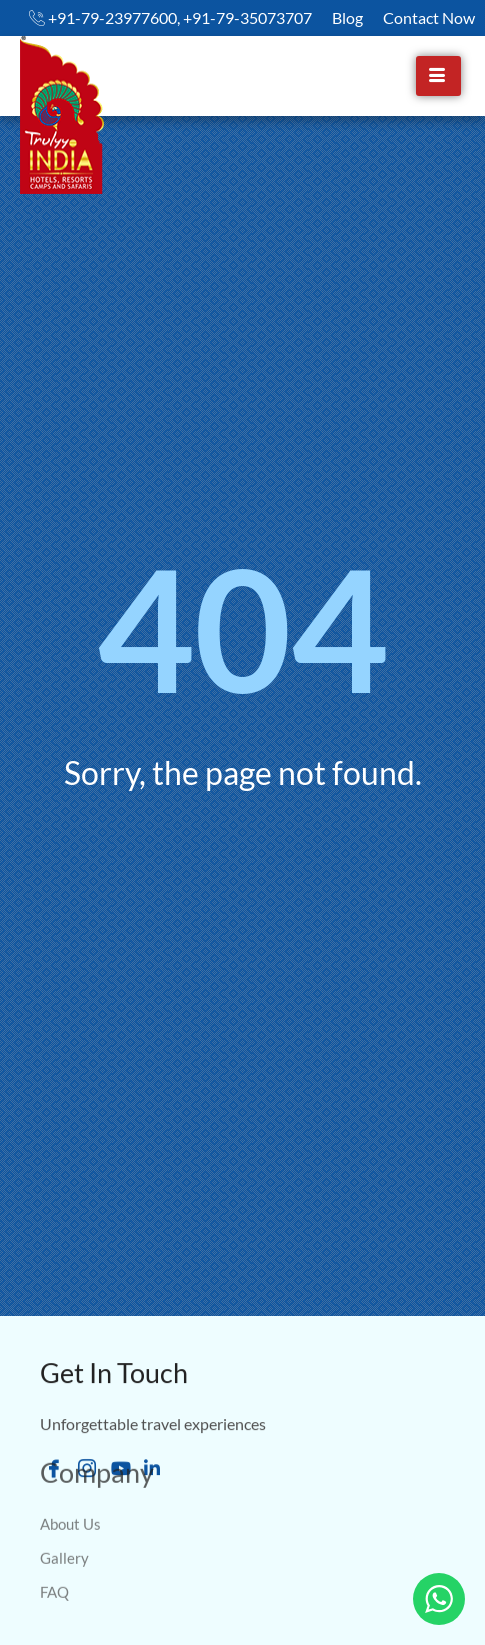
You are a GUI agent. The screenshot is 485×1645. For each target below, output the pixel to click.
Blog (347, 17)
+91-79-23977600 (112, 17)
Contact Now (429, 17)
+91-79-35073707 (247, 17)
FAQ (54, 1557)
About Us (70, 1489)
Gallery (64, 1523)
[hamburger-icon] (438, 76)
